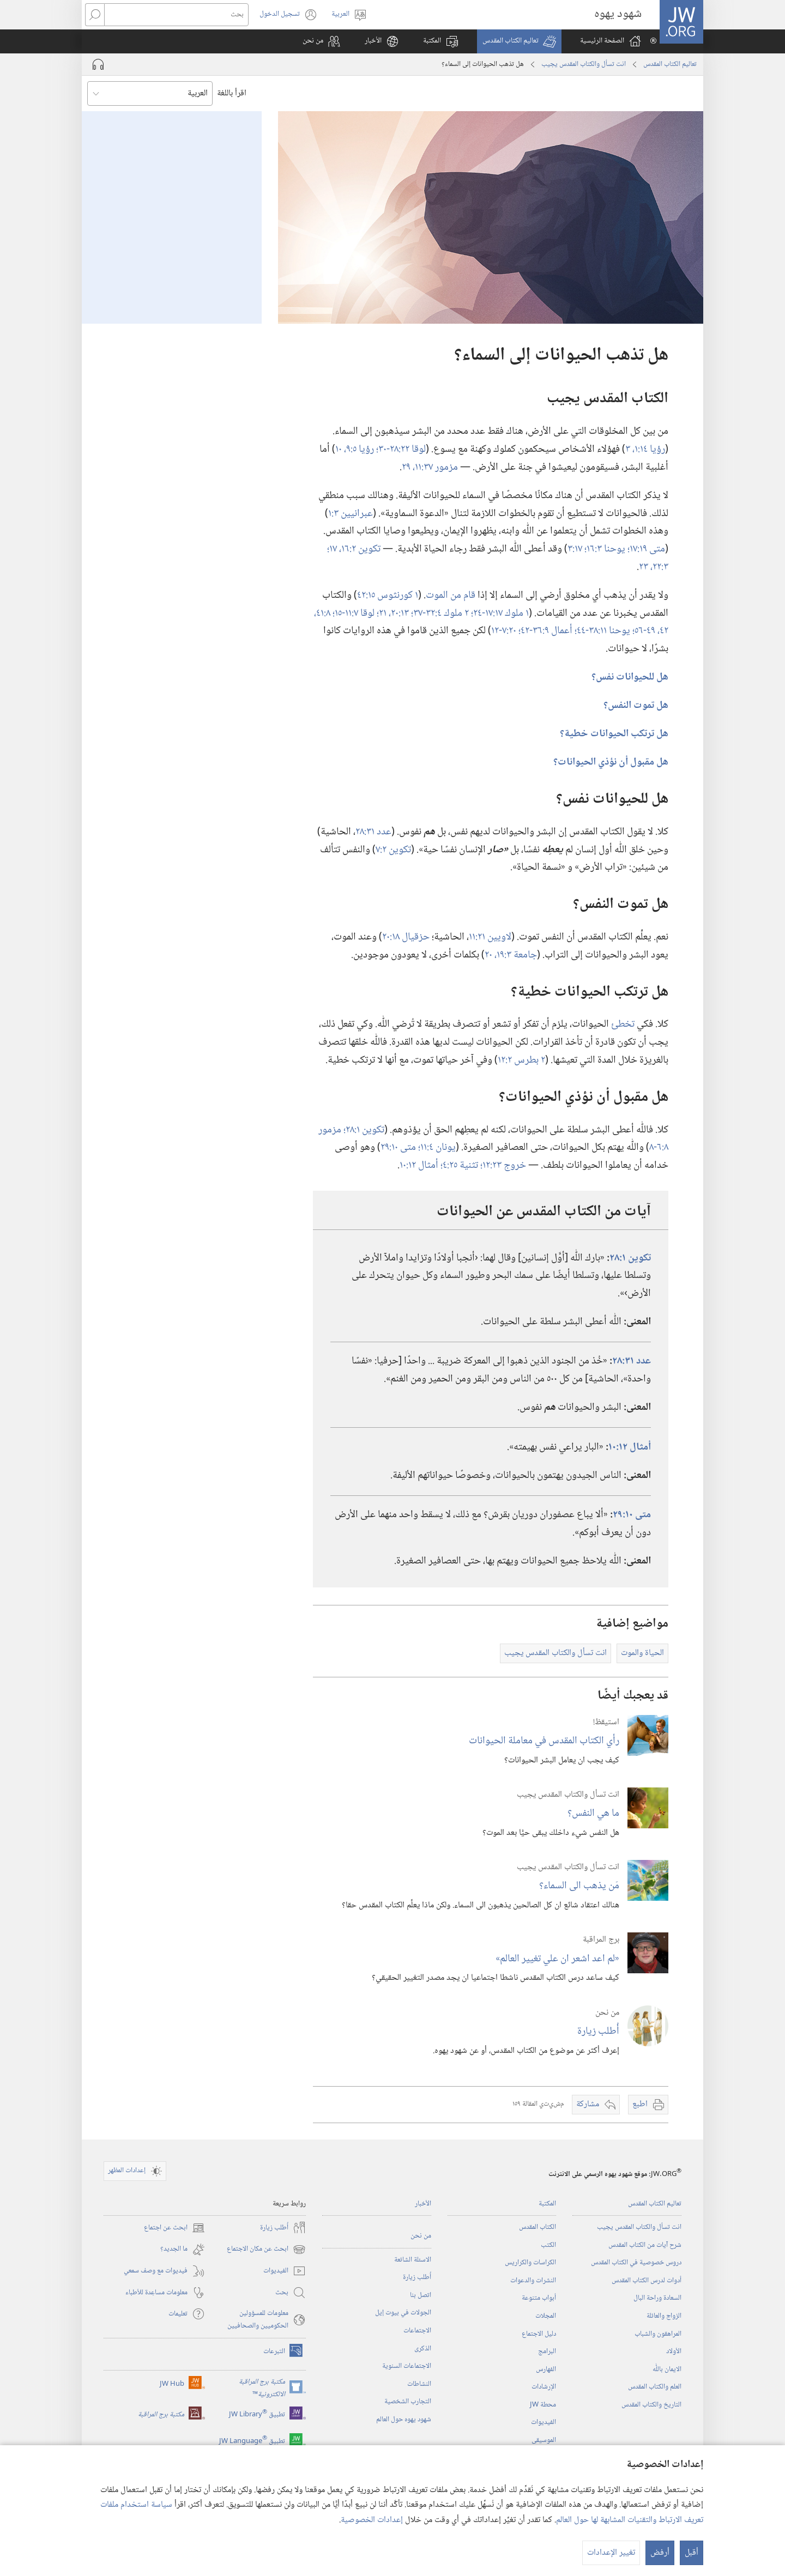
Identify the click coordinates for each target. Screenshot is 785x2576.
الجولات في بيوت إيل (403, 2313)
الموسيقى (544, 2440)
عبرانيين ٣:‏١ (350, 514)
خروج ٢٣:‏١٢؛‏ (503, 1165)
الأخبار (423, 2204)
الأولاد (673, 2351)
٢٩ (407, 467)
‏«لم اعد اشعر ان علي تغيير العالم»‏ (557, 1959)
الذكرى (422, 2349)
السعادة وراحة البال (657, 2298)
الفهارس (546, 2369)
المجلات (545, 2316)
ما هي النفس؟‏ (593, 1813)
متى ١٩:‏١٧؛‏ (646, 549)
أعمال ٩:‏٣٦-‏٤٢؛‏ (546, 631)
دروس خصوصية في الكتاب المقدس (636, 2263)
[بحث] (176, 14)
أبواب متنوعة (539, 2298)
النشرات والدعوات (533, 2281)
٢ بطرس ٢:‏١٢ (521, 1060)
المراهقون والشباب (658, 2334)
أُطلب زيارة (598, 2031)
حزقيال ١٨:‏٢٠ (406, 937)
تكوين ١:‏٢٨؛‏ (363, 1130)
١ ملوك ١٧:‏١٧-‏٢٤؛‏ (500, 613)
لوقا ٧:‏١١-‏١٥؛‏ (355, 613)
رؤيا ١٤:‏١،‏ (648, 449)
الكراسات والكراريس (530, 2263)
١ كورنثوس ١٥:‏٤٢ (387, 595)
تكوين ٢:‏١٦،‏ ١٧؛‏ (354, 549)
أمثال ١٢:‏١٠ (420, 1165)
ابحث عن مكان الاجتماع (266, 2249)
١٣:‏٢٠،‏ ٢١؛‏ (394, 613)
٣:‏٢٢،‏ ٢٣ (653, 567)
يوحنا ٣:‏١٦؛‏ (605, 549)
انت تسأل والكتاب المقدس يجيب (583, 64)
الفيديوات (543, 2422)
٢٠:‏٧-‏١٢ (504, 631)
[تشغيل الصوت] (98, 64)
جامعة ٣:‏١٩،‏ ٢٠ (511, 955)
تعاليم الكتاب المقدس (670, 64)
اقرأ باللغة (231, 93)
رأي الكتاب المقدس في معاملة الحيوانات (544, 1741)
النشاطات (419, 2384)
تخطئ (623, 1024)
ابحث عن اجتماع (174, 2227)
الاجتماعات (417, 2331)
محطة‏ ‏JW (543, 2405)
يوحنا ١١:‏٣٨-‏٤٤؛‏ (603, 631)
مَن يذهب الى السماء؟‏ (579, 1886)
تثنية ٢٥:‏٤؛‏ (460, 1165)
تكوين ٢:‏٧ (393, 850)
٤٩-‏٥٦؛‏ (644, 631)
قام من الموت (450, 595)
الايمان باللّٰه (667, 2369)
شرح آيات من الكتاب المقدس (644, 2245)
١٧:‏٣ (575, 549)
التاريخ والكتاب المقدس (651, 2405)
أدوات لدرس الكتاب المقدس (646, 2281)
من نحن (420, 2236)
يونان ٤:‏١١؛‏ (437, 1147)
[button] (519, 41)
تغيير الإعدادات (611, 2552)
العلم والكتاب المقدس (654, 2387)
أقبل (691, 2552)
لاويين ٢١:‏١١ (490, 937)
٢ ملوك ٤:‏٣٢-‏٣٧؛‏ (441, 613)
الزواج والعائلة (664, 2316)
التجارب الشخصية (407, 2402)
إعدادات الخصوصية (372, 2520)
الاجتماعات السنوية (406, 2366)
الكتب (548, 2245)
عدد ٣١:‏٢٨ (373, 832)
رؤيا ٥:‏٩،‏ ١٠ (355, 449)
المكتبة (547, 2204)
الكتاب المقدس (537, 2227)
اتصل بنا (420, 2295)
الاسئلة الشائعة (412, 2260)
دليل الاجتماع (539, 2334)
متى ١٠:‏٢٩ (399, 1147)
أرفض (659, 2552)
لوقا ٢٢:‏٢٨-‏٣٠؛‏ (401, 449)
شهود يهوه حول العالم (403, 2420)
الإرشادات (544, 2387)
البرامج (547, 2351)
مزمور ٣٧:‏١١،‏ (435, 467)
